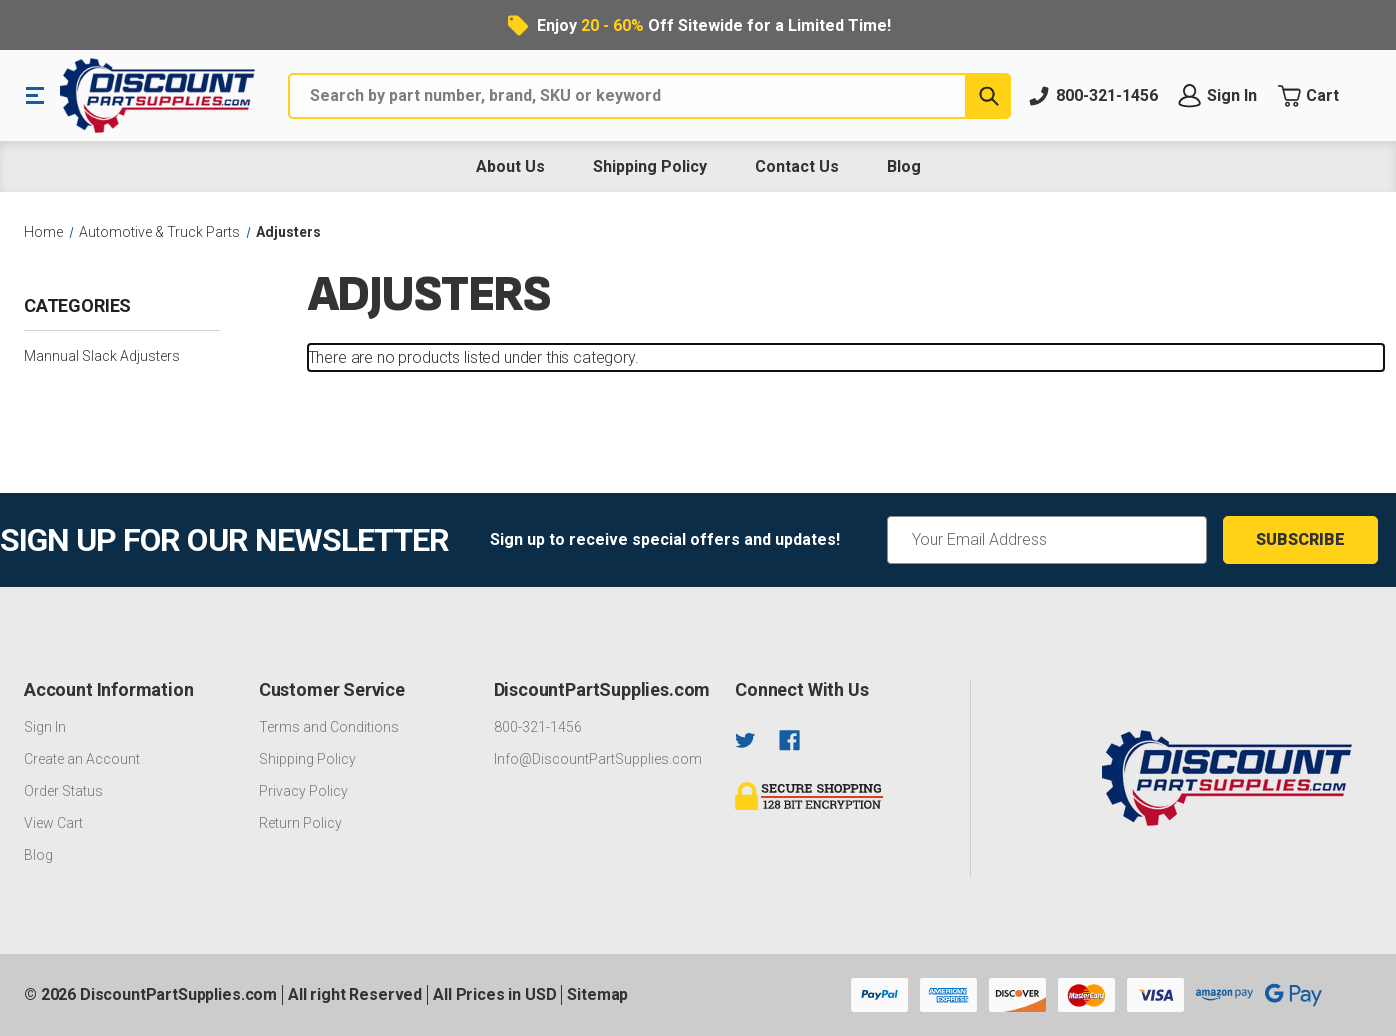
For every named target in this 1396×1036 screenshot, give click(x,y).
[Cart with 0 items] (1324, 96)
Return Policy (300, 823)
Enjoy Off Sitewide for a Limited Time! (714, 25)
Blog (904, 166)
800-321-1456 (538, 727)
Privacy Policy (303, 791)
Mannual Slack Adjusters (102, 356)
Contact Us (797, 166)
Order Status (63, 791)
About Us (510, 166)
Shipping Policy (650, 166)
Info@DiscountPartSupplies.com (598, 759)
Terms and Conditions (329, 727)
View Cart (53, 823)
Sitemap (597, 994)
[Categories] (122, 313)
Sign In (45, 727)
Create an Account (82, 759)
